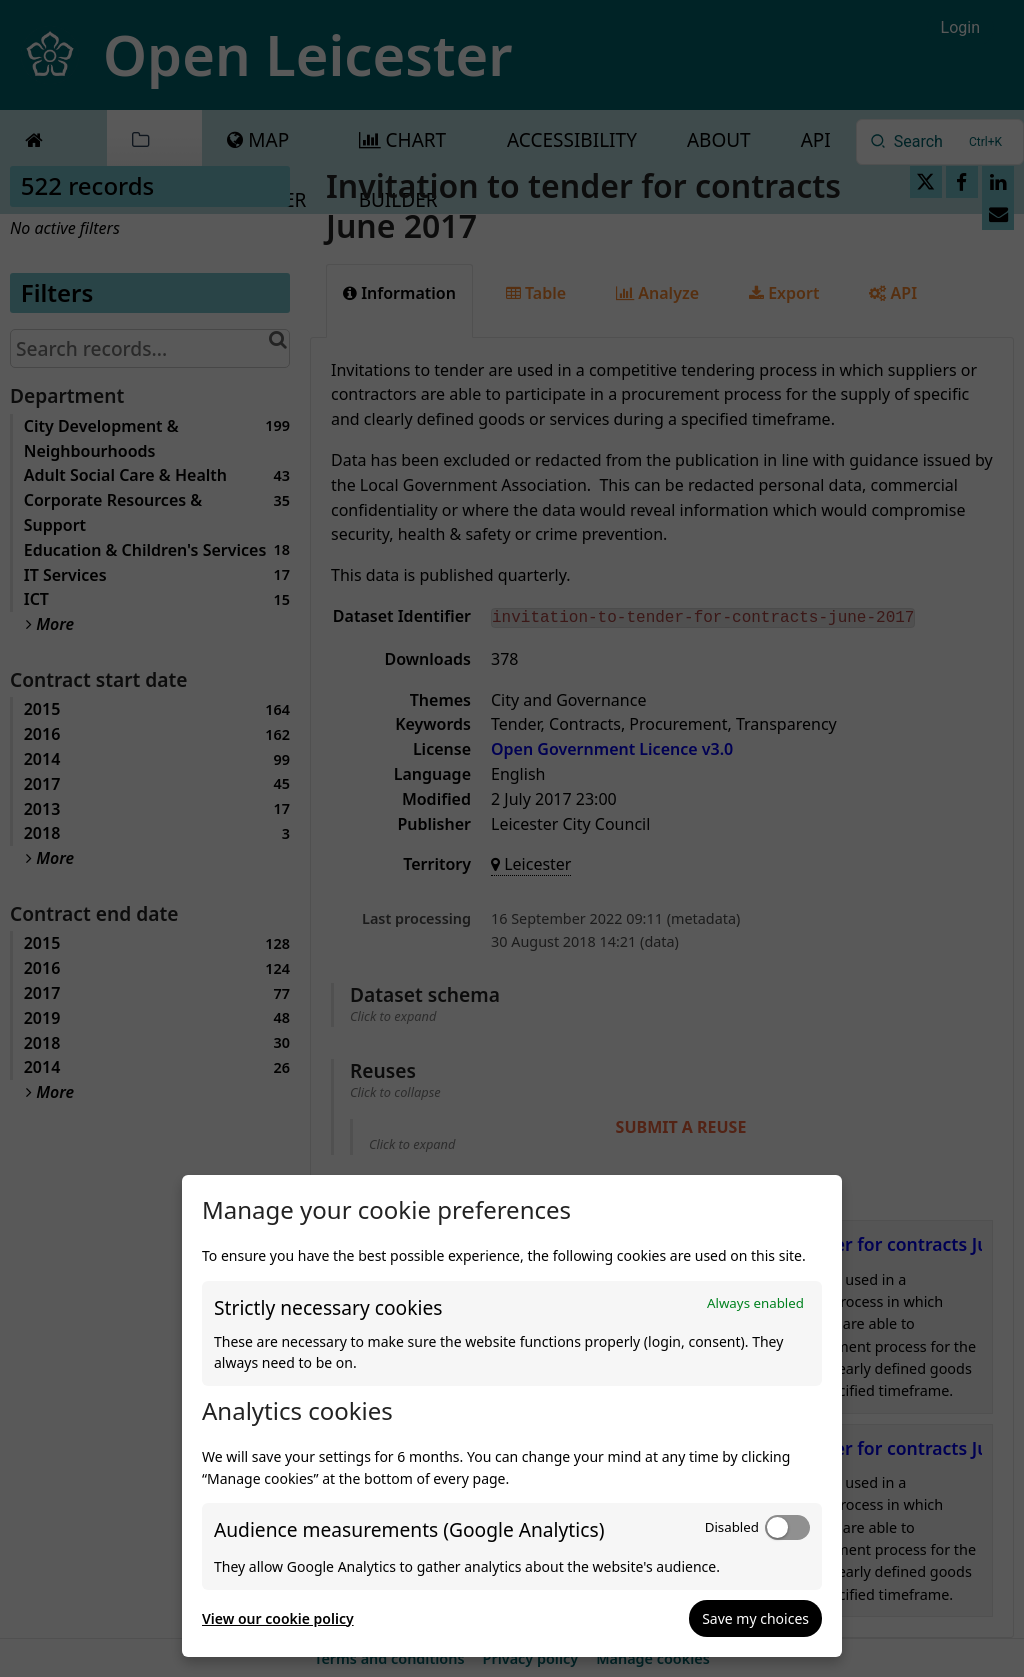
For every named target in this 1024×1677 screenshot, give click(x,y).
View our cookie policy (278, 1618)
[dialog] (512, 1416)
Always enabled (755, 1303)
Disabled (732, 1527)
